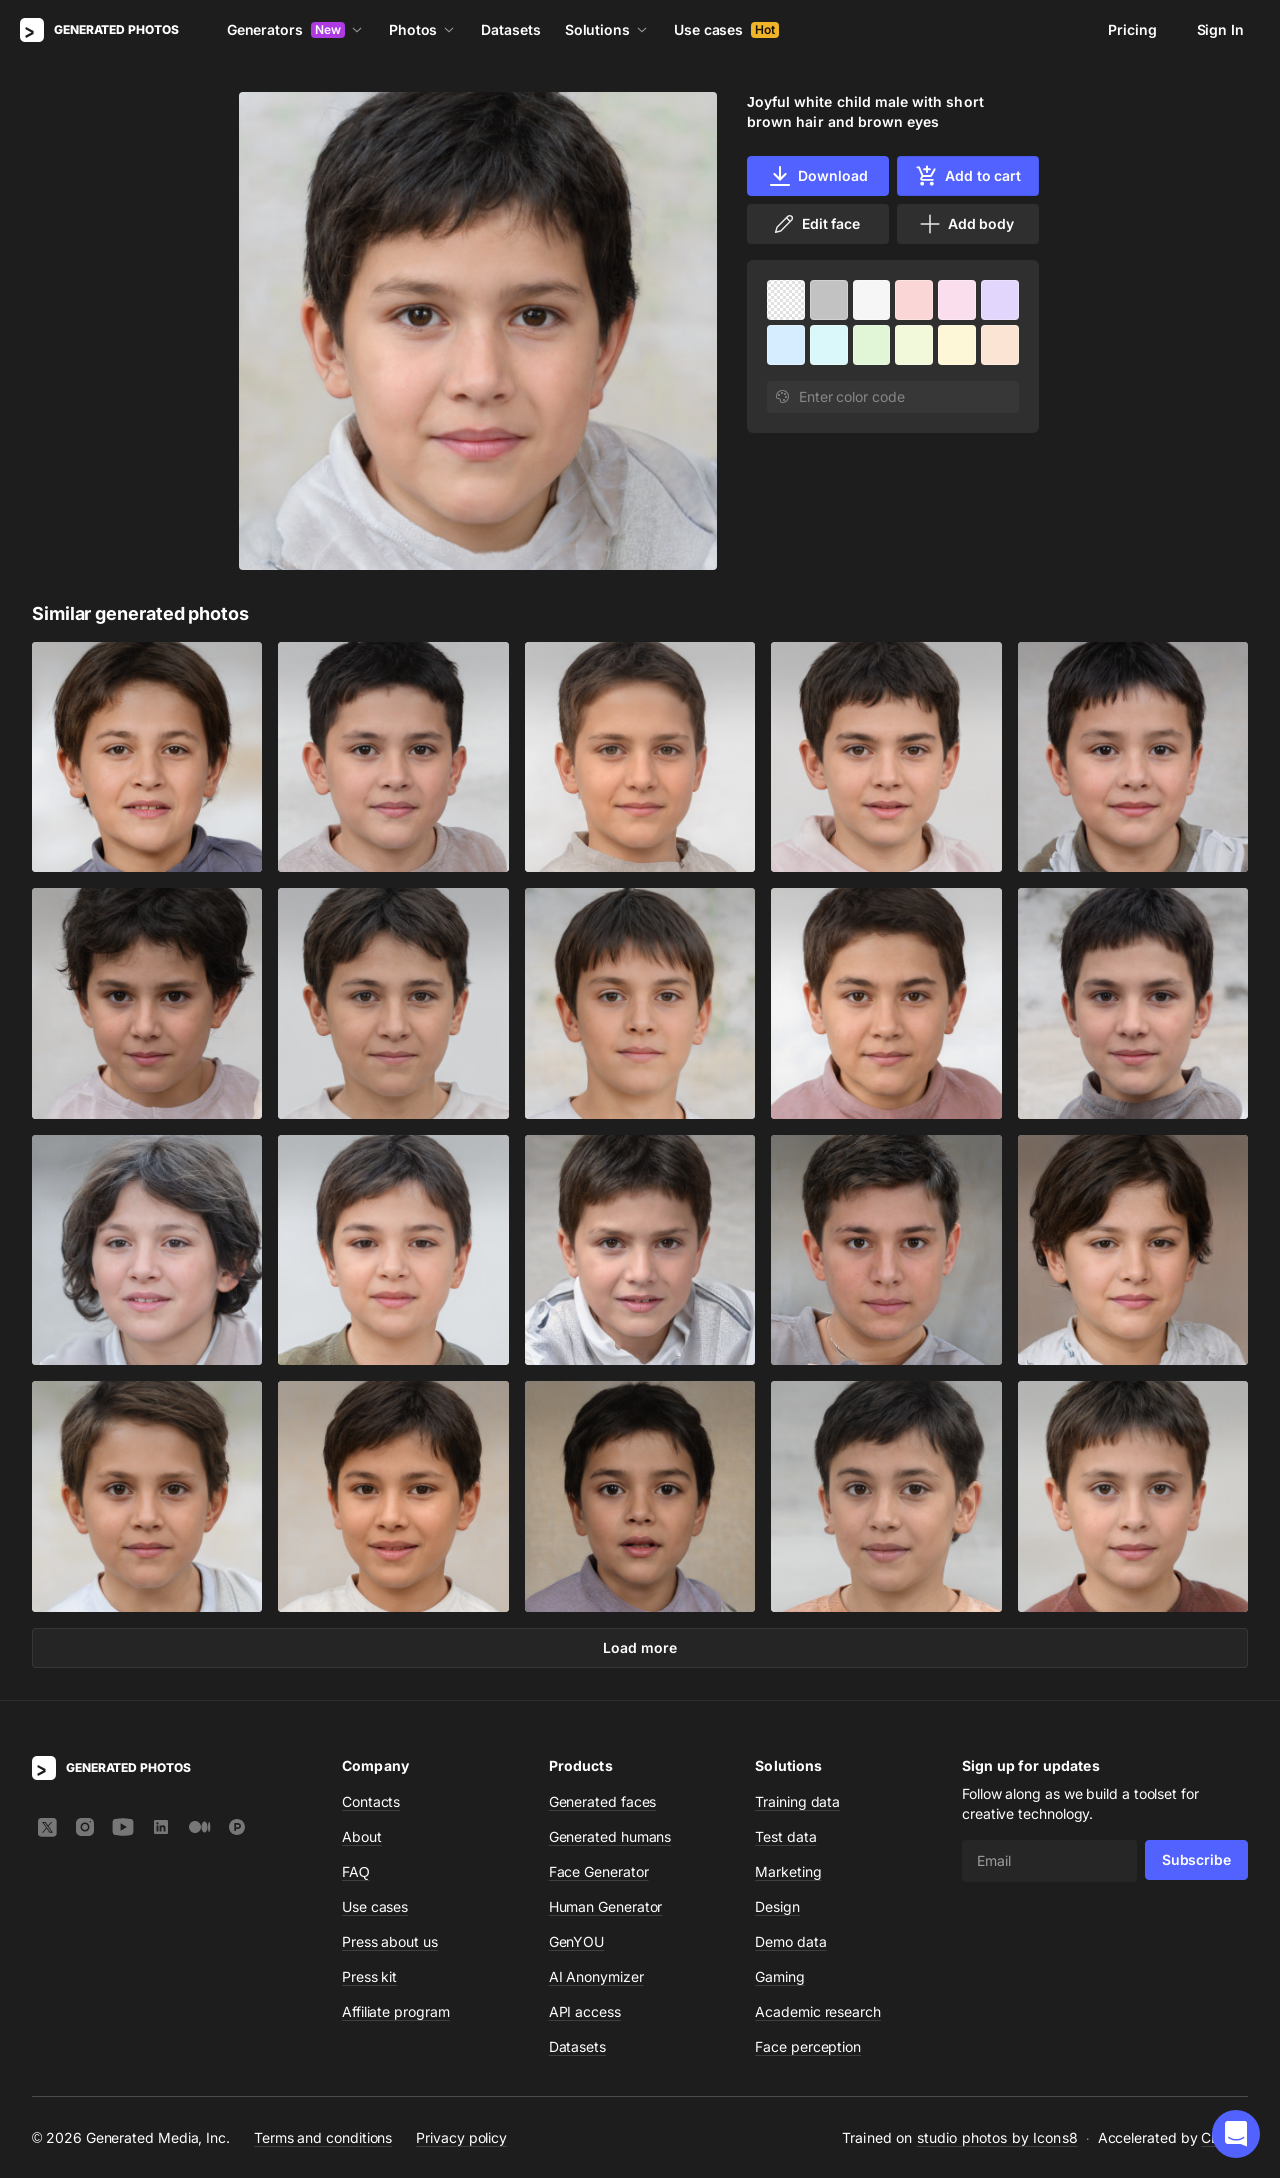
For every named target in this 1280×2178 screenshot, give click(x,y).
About (362, 1836)
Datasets (510, 29)
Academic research (818, 2011)
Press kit (369, 1976)
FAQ (356, 1871)
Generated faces (603, 1801)
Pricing (1132, 29)
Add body (966, 224)
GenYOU (577, 1941)
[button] (1236, 2134)
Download (817, 176)
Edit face (816, 224)
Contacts (371, 1801)
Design (777, 1906)
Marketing (788, 1871)
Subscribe (1196, 1859)
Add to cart (968, 176)
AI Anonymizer (596, 1976)
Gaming (780, 1976)
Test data (785, 1836)
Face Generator (599, 1871)
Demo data (790, 1941)
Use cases (726, 29)
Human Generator (606, 1906)
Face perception (808, 2046)
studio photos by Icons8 (997, 2137)
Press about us (390, 1941)
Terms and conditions (323, 2136)
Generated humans (610, 1836)
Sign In (1220, 29)
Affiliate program (396, 2011)
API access (585, 2011)
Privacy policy (461, 2136)
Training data (797, 1801)
